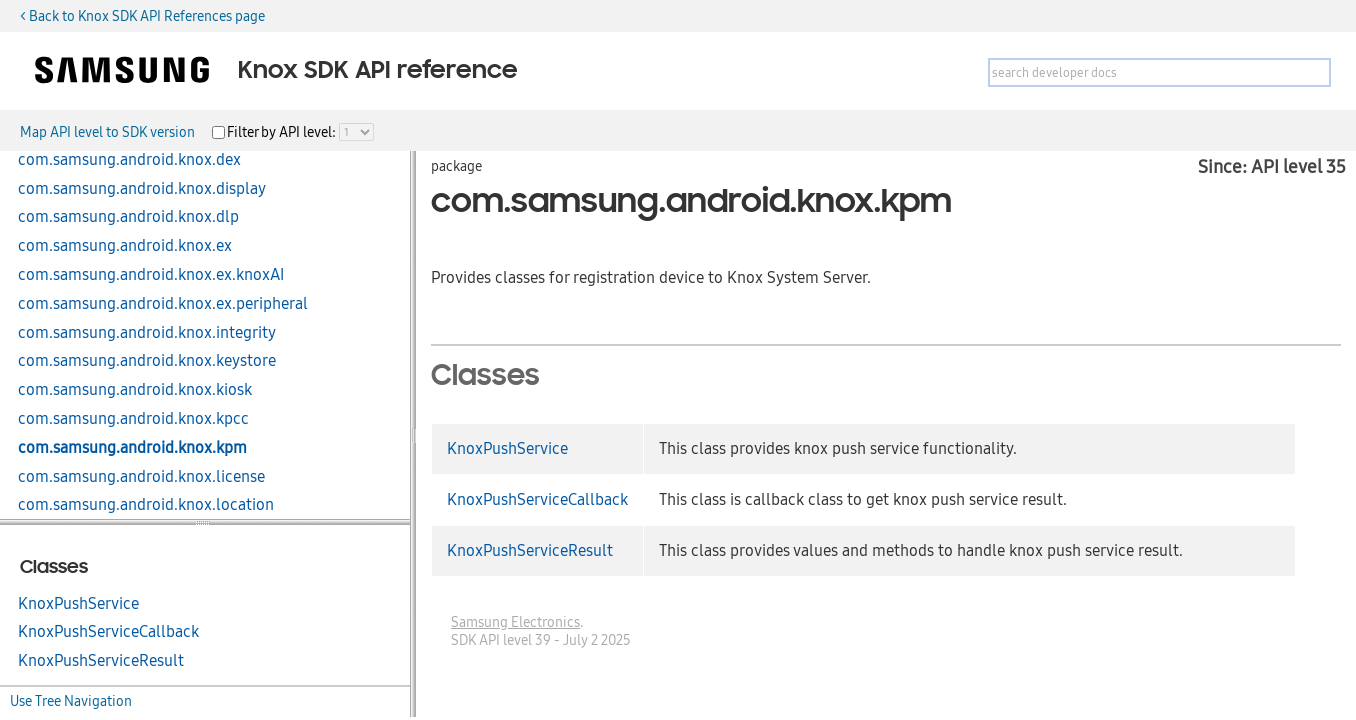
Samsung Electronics (515, 622)
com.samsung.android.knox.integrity (147, 333)
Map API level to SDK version (107, 132)
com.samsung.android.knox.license (141, 477)
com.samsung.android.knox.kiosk (135, 390)
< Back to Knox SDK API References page (142, 16)
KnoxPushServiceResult (101, 661)
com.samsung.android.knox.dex (129, 160)
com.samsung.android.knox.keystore (147, 361)
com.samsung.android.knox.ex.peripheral (163, 304)
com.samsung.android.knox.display (142, 189)
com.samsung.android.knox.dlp (128, 217)
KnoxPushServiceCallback (108, 632)
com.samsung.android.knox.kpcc (133, 419)
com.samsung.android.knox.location (146, 505)
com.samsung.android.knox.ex (125, 246)
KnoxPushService (78, 604)
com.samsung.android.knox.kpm (132, 448)
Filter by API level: (283, 132)
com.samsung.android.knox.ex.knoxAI (151, 275)
